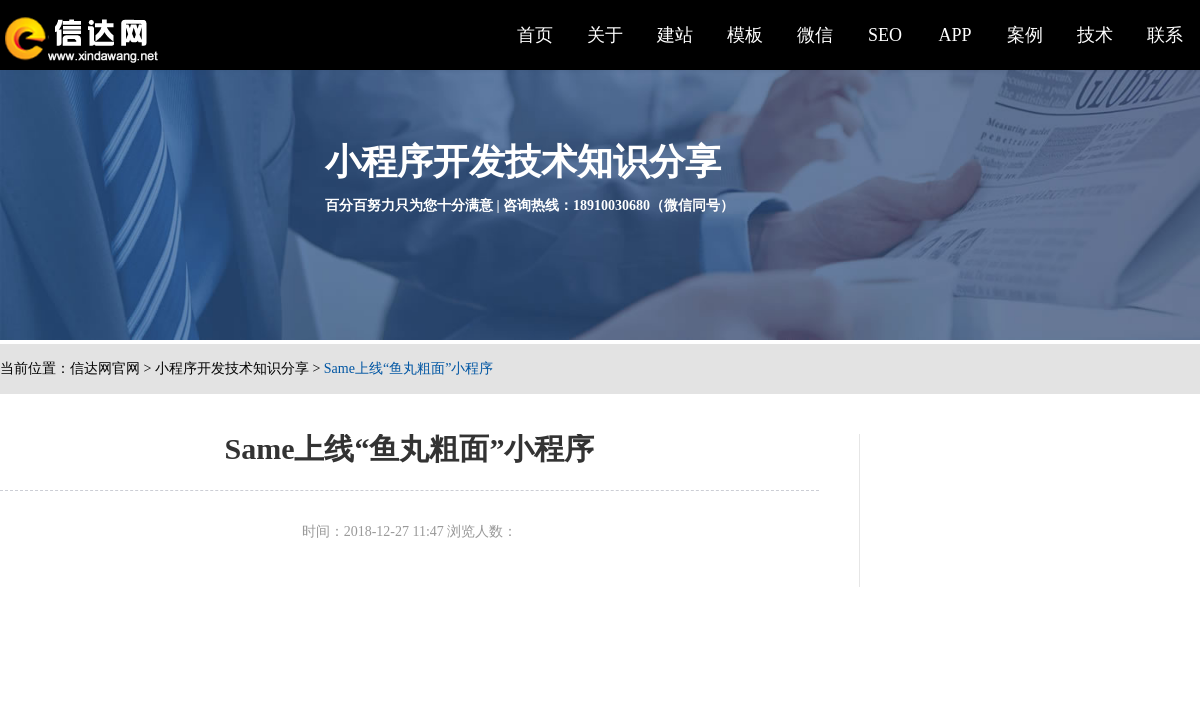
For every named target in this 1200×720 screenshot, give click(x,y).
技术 (1095, 35)
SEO (885, 35)
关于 (605, 35)
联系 (1165, 35)
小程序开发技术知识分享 (232, 368)
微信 (815, 35)
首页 (535, 35)
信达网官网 (105, 368)
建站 (675, 35)
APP (954, 35)
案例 (1025, 35)
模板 (745, 35)
